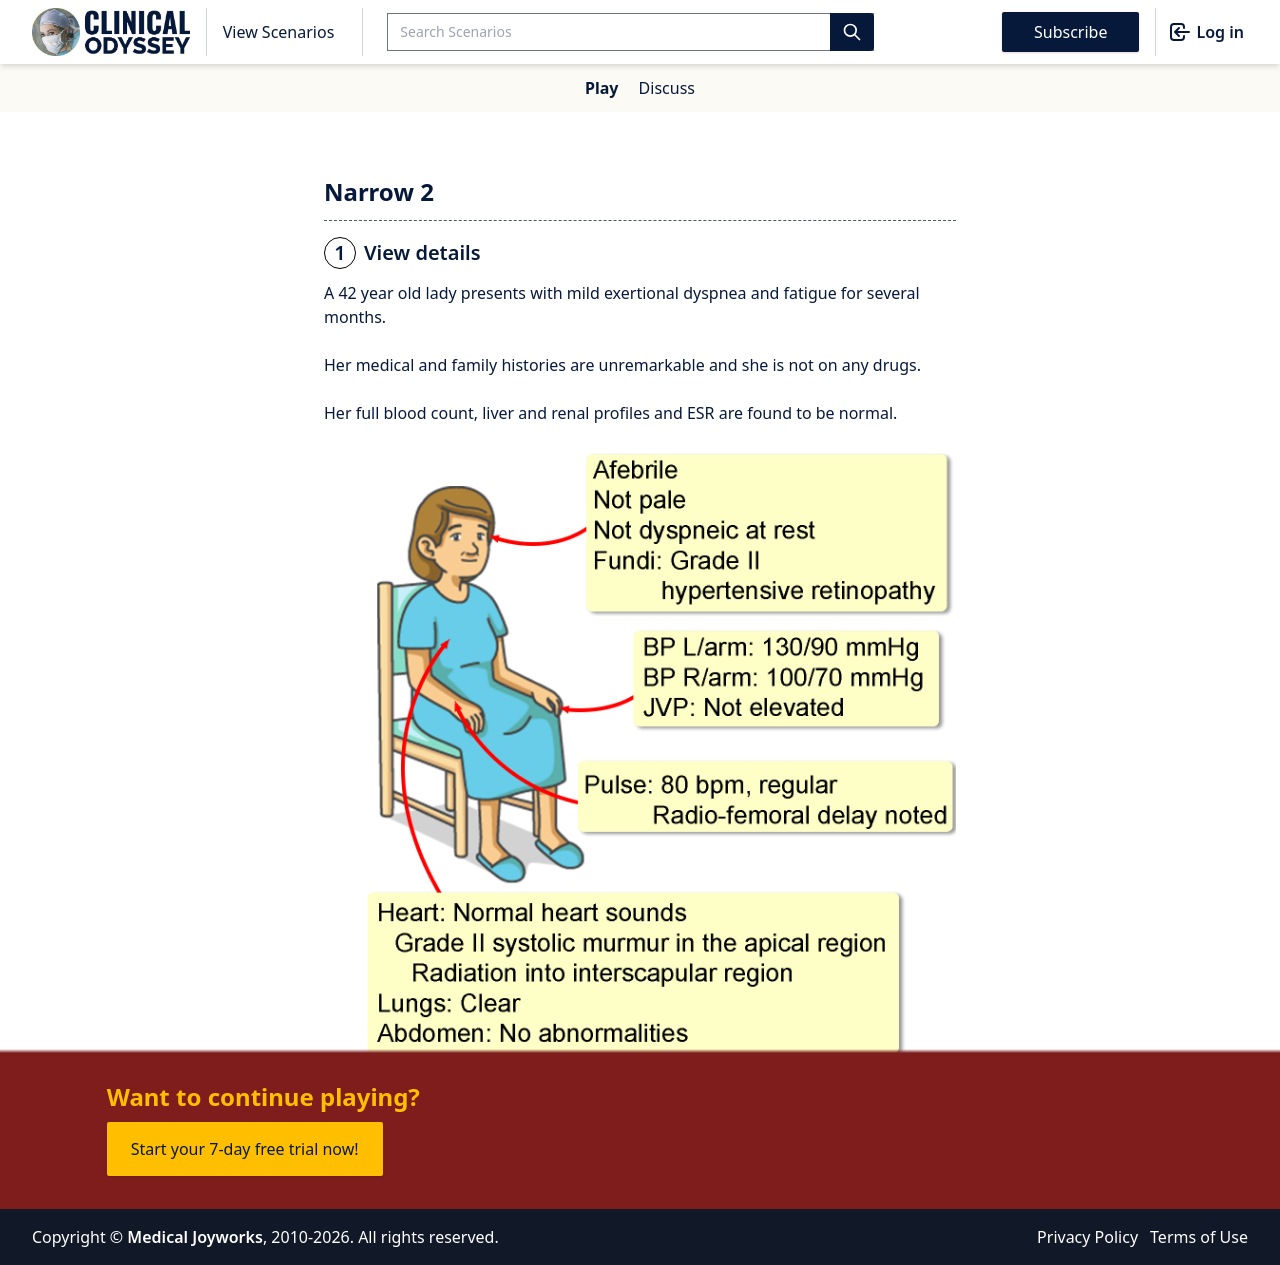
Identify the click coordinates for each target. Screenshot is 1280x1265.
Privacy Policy (1087, 1237)
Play (601, 88)
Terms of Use (1199, 1237)
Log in (1206, 32)
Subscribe (1070, 32)
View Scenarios (279, 32)
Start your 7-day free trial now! (245, 1149)
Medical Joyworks (195, 1237)
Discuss (667, 88)
